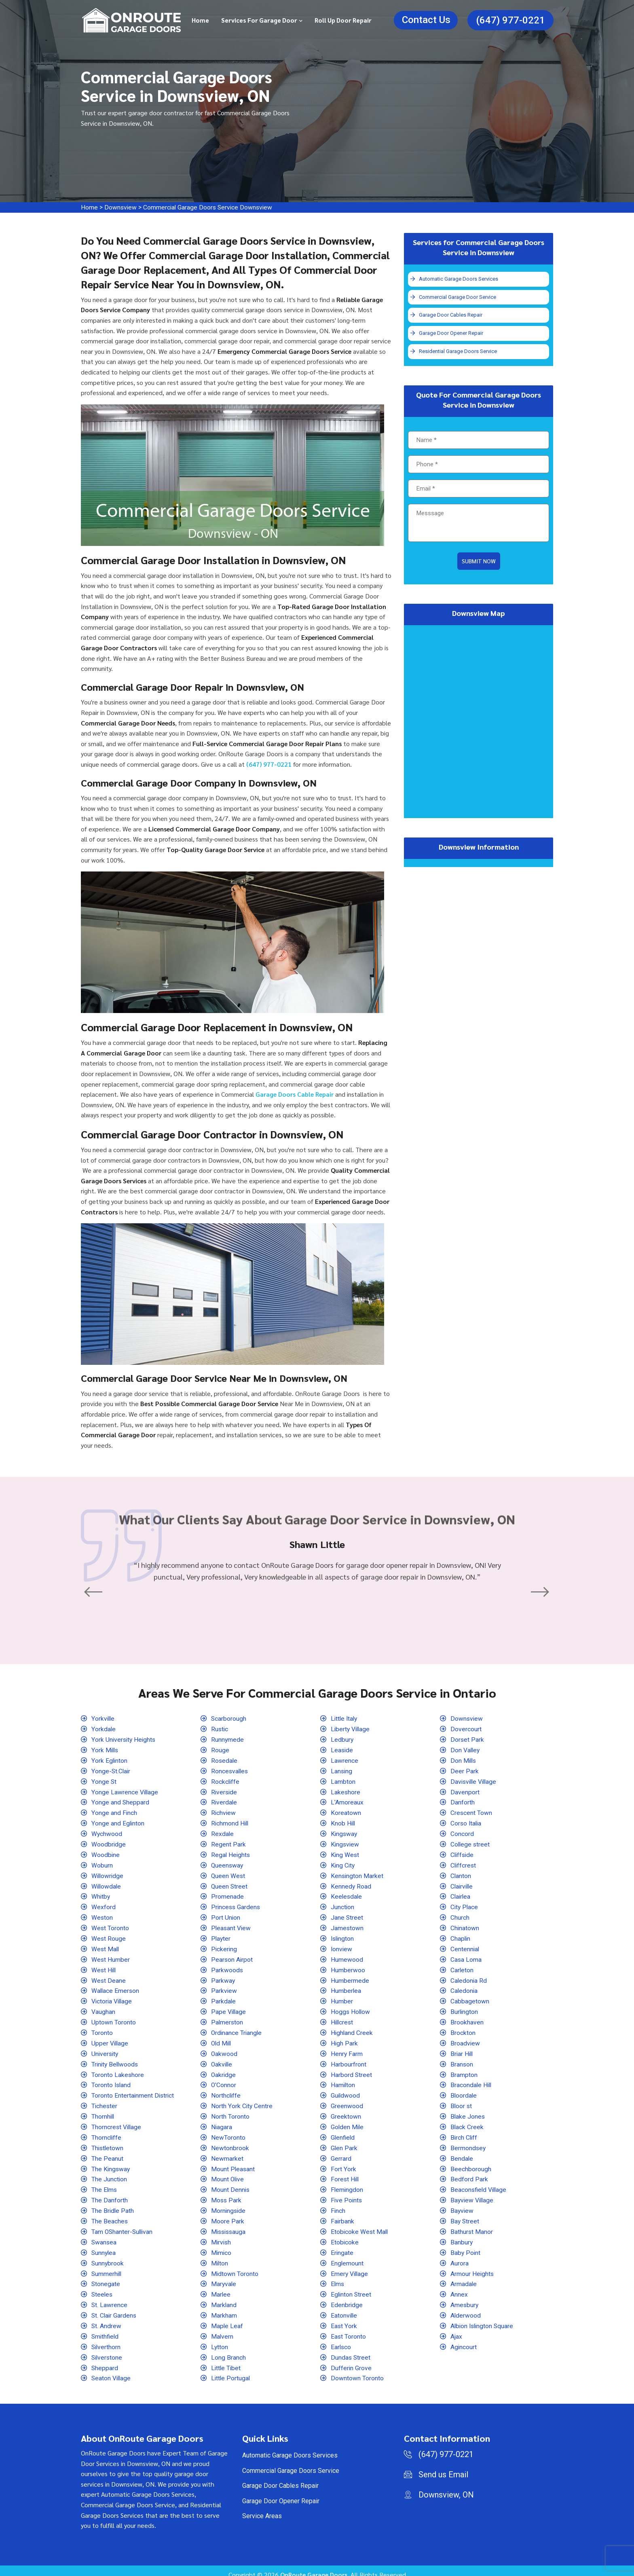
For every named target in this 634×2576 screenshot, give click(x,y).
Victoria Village (112, 1998)
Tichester (104, 2101)
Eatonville (344, 2308)
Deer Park (464, 1770)
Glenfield (343, 2132)
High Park (344, 2039)
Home (200, 20)
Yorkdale (103, 1729)
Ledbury (342, 1739)
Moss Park (226, 2194)
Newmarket (227, 2153)
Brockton (463, 2029)
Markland (224, 2298)
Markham (224, 2308)
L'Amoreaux (347, 1801)
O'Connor (224, 2081)
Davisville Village (474, 1781)
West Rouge (108, 1935)
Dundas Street (351, 2350)
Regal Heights (231, 1853)
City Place (464, 1905)
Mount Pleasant (233, 2164)
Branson (461, 2060)
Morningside (229, 2205)
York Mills (105, 1749)
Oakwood (224, 2050)
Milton (220, 2257)
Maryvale (224, 2277)
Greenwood (347, 2101)
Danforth (462, 1801)
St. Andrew (106, 2318)
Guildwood (346, 2091)
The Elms (104, 2184)
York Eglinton (109, 1760)
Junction (343, 1905)
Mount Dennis (230, 2184)
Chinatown (465, 1925)
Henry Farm (347, 2050)
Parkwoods (227, 1967)
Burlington (464, 2008)
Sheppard (104, 2360)
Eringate (342, 2246)
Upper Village (110, 2039)
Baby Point (465, 2246)
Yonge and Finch (114, 1811)
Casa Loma (466, 1957)
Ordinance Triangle (237, 2029)
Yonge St (103, 1781)
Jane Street (347, 1915)
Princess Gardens (236, 1905)
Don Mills (464, 1760)
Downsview (120, 207)
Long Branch (228, 2350)
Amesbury (464, 2298)
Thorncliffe (106, 2132)
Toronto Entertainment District (133, 2091)
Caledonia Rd (469, 1977)
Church (459, 1915)
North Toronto (230, 2112)
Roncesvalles (230, 1770)
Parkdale (223, 1998)
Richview (224, 1811)
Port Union (226, 1915)
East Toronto (348, 2329)
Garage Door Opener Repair (451, 334)
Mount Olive (228, 2174)
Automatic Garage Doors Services (459, 279)
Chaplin (460, 1935)
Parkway (223, 1977)
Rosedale (224, 1760)
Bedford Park (469, 2174)
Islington (343, 1935)
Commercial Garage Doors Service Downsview (210, 207)
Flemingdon (347, 2184)
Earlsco (341, 2339)
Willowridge (108, 1874)
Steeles (102, 2288)
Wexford (103, 1905)
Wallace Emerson (115, 1987)
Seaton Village (111, 2370)
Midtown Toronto (235, 2267)
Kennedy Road (351, 1884)
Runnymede (227, 1739)
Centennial (465, 1946)
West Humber (110, 1957)
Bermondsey (468, 2143)
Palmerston (227, 2018)
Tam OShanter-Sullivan (123, 2225)
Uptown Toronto (113, 2018)
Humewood (347, 1957)
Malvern (222, 2329)
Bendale (461, 2153)
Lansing (342, 1770)
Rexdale (222, 1832)
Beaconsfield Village (479, 2184)
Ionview (342, 1946)
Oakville (222, 2060)
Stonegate (105, 2277)
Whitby (101, 1894)
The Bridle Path (113, 2205)
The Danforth (109, 2194)
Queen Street (229, 1884)
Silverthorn (106, 2339)
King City (343, 1863)
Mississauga (229, 2225)
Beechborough (470, 2164)
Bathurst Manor (471, 2225)
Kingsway (344, 1832)
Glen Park (344, 2143)
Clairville (462, 1884)
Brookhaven (467, 2018)
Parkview (224, 1987)
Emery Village (350, 2267)
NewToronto (228, 2132)
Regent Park (228, 1842)
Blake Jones (468, 2112)
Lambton (343, 1781)
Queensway (227, 1863)
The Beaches (109, 2215)
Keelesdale (347, 1894)
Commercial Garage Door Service (458, 297)
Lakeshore (346, 1791)
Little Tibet (226, 2360)
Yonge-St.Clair (111, 1770)
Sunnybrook (108, 2257)
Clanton (460, 1874)
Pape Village (229, 2008)
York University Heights (124, 1739)
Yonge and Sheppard (120, 1801)
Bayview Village (472, 2194)
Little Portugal (231, 2370)
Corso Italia (466, 1822)
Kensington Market (357, 1874)
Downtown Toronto (357, 2370)
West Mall (105, 1946)
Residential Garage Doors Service (458, 353)
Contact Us (426, 19)
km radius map (478, 722)
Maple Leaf (227, 2318)
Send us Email (443, 2467)
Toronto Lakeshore (117, 2070)
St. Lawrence (109, 2298)
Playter (221, 1935)
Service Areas (262, 2508)
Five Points (347, 2194)
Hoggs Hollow (351, 2008)
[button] (94, 1592)
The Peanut (107, 2153)
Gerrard (341, 2153)
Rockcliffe (225, 1781)
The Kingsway (111, 2164)
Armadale (463, 2277)
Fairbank (343, 2215)
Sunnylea (104, 2246)
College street (470, 1842)
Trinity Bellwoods (115, 2060)
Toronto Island (111, 2081)
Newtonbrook (230, 2143)
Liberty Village (351, 1729)
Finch (338, 2205)
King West (345, 1853)
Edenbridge (347, 2298)
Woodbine (105, 1853)
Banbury (461, 2236)
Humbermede (350, 1977)
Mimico (221, 2246)
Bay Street (465, 2215)
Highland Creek (352, 2029)
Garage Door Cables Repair (451, 316)
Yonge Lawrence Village (125, 1791)
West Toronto (110, 1925)
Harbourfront (348, 2060)
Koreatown (346, 1811)
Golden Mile (348, 2122)
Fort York (343, 2164)
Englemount (347, 2257)
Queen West (228, 1874)
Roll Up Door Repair (343, 20)
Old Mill (222, 2039)
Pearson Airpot (232, 1957)
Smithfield (105, 2329)
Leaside (342, 1749)
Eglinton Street (351, 2288)
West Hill (104, 1967)
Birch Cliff (464, 2132)
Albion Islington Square (483, 2318)
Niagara (221, 2122)
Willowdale (107, 1884)
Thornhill (103, 2112)
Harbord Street (351, 2070)
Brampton (464, 2070)
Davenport (465, 1791)
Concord (462, 1832)
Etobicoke (345, 2236)
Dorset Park (467, 1739)
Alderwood (465, 2308)
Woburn (102, 1863)
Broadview (465, 2039)
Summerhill (107, 2267)
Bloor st (461, 2101)
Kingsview (345, 1842)
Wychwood (107, 1832)
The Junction (109, 2174)
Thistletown (108, 2143)
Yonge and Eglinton (118, 1822)
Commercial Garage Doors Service (290, 2462)
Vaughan (103, 2008)
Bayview (462, 2205)
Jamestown (347, 1925)
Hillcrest (343, 2018)
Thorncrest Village (117, 2122)
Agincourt (463, 2339)
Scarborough (229, 1718)
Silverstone (107, 2350)
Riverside (224, 1791)
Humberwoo (348, 1967)
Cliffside (462, 1853)
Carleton (462, 1967)
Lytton (219, 2339)
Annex (459, 2288)
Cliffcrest (463, 1863)
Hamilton (343, 2081)
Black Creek (467, 2122)
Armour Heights (472, 2267)
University (105, 2050)
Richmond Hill (230, 1822)
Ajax (456, 2329)
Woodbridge (108, 1842)
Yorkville (103, 1718)
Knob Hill (343, 1822)
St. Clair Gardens (114, 2308)
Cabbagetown (469, 1998)
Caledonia (464, 1987)
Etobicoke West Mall (360, 2225)
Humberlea (346, 1987)
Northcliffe (226, 2091)
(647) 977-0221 (510, 20)
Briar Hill (462, 2050)
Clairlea (460, 1894)
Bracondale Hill (471, 2081)
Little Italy (345, 1718)
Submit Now (479, 563)
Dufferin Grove (351, 2360)
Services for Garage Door (259, 20)
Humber (342, 1998)
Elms (338, 2277)
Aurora (459, 2257)
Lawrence (344, 1760)
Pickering (224, 1946)
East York (344, 2318)
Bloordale (464, 2091)
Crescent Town (471, 1811)
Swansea (104, 2236)
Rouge (220, 1749)
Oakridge (224, 2070)
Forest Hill (345, 2174)
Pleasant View (231, 1925)
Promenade (227, 1894)
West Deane (108, 1977)
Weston (102, 1915)
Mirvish (221, 2236)
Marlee (221, 2288)
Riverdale (224, 1801)
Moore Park (227, 2215)
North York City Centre (242, 2101)
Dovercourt (466, 1729)
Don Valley (465, 1749)
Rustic (220, 1729)
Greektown (346, 2112)
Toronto (102, 2029)
